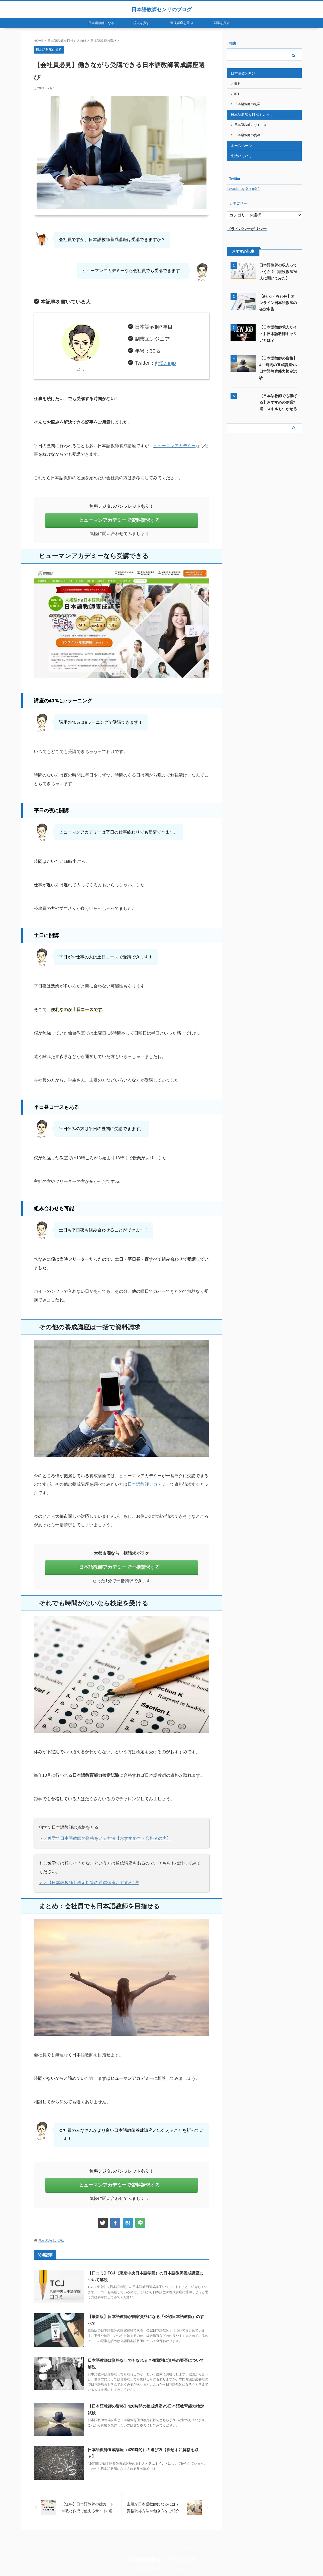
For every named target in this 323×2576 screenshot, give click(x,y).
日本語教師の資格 (51, 2241)
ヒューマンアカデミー (174, 445)
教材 (237, 83)
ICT (237, 94)
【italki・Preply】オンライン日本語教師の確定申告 (278, 302)
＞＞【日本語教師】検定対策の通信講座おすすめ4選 (89, 1882)
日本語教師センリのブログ (162, 9)
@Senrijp (165, 363)
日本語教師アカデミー (149, 1484)
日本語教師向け (243, 73)
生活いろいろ (241, 156)
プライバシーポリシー (137, 2547)
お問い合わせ (192, 2547)
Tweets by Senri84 (243, 188)
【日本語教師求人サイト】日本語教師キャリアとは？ (278, 333)
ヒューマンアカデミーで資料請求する (119, 520)
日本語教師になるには (250, 125)
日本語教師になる (101, 23)
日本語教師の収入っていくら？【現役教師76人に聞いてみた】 (278, 271)
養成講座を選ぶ (181, 23)
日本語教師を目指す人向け (252, 115)
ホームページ (241, 146)
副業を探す (221, 23)
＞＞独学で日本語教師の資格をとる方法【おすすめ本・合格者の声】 (105, 1838)
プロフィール (168, 2547)
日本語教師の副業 (247, 104)
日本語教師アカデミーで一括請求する (119, 1567)
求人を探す (141, 23)
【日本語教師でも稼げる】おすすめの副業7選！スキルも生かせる (278, 402)
